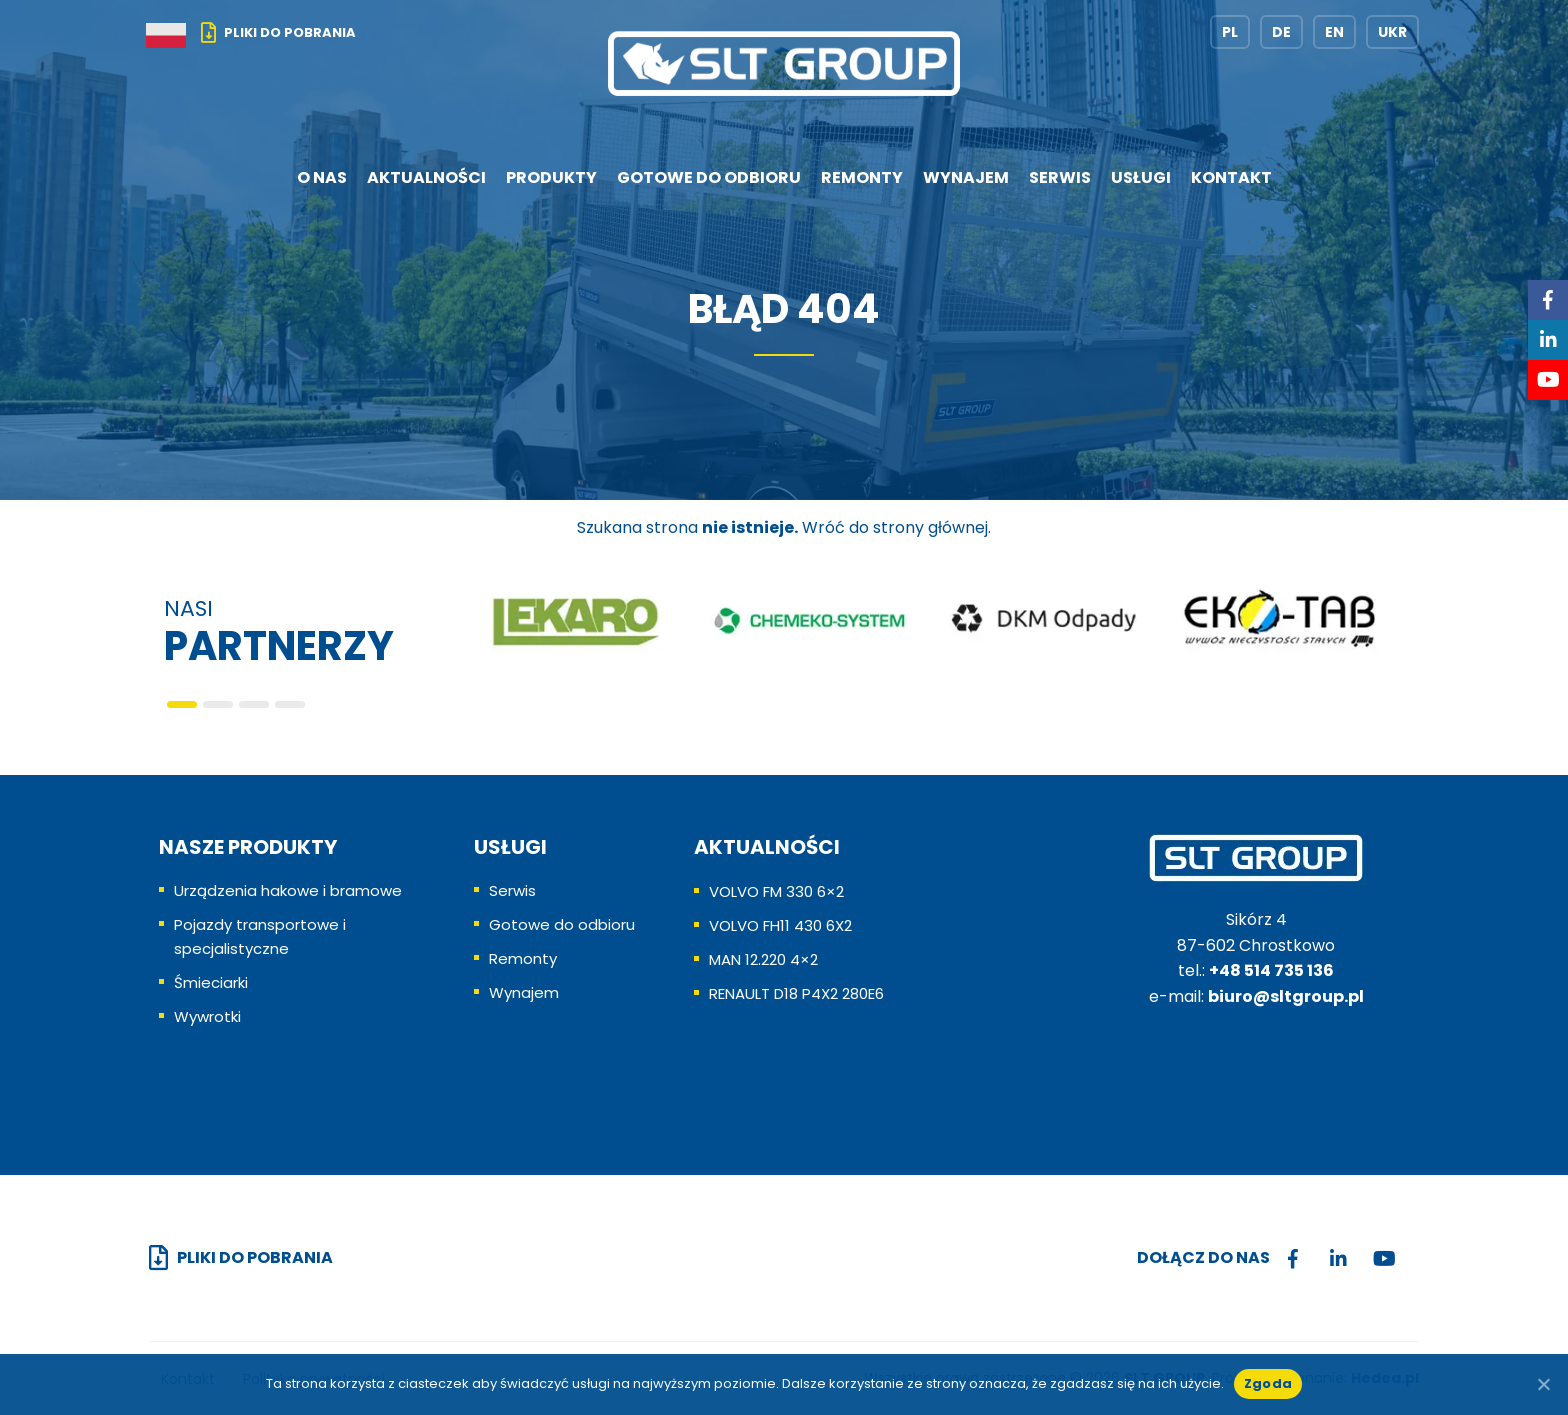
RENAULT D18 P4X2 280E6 (796, 993)
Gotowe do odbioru (709, 177)
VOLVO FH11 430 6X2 (780, 925)
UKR (1392, 32)
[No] (1543, 1384)
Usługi (1141, 177)
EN (1334, 32)
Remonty (862, 177)
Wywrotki (207, 1016)
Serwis (1060, 177)
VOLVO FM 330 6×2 (776, 891)
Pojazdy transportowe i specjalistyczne (260, 936)
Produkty (551, 177)
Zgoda (1268, 1383)
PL (1230, 32)
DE (1281, 32)
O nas (322, 177)
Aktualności (426, 177)
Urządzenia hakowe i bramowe (288, 890)
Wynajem (966, 177)
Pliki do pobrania (290, 32)
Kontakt (1231, 177)
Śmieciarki (211, 982)
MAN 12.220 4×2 (763, 959)
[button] (182, 704)
